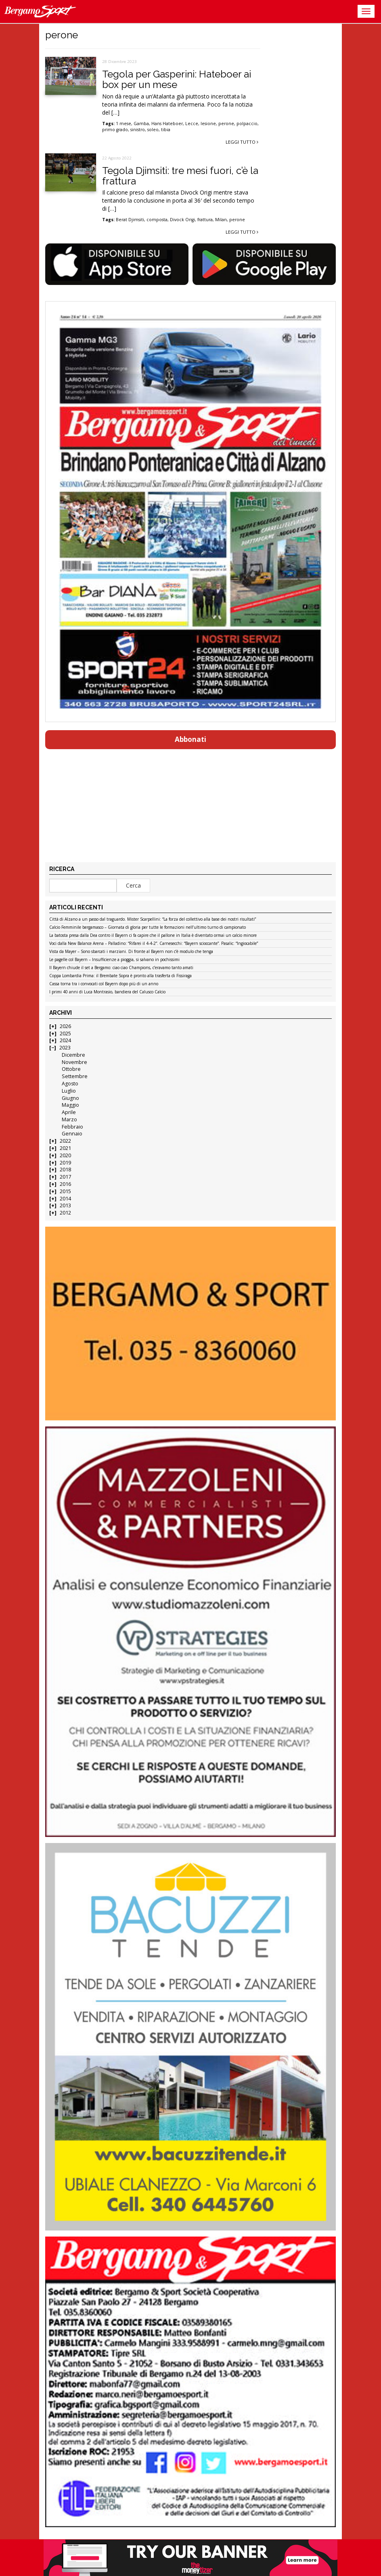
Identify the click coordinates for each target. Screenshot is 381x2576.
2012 (65, 1212)
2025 (65, 1033)
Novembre (74, 1062)
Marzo (69, 1119)
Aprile (69, 1112)
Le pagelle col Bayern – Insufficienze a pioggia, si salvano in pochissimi (114, 959)
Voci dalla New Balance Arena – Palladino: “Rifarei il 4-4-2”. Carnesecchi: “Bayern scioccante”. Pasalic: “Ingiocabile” (153, 943)
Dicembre (73, 1054)
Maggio (70, 1105)
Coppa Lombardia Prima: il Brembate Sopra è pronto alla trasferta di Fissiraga (120, 976)
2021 (65, 1148)
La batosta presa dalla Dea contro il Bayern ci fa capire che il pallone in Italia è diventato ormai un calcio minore (153, 935)
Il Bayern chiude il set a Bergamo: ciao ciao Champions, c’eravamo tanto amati (121, 967)
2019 (65, 1162)
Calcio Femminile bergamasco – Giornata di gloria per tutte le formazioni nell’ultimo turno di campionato (147, 927)
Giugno (70, 1098)
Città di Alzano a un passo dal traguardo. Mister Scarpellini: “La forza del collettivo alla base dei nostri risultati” (152, 919)
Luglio (69, 1090)
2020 (65, 1155)
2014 (65, 1198)
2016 (65, 1184)
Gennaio (72, 1133)
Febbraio (72, 1126)
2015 (65, 1191)
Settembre (75, 1076)
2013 (65, 1205)
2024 (65, 1040)
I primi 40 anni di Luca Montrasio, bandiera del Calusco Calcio (107, 992)
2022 (65, 1140)
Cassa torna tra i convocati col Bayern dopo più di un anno (103, 984)
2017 (65, 1176)
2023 (65, 1047)
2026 (65, 1026)
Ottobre (71, 1069)
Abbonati (190, 739)
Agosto (70, 1083)
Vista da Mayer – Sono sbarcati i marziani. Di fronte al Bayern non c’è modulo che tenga (131, 951)
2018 (65, 1169)
